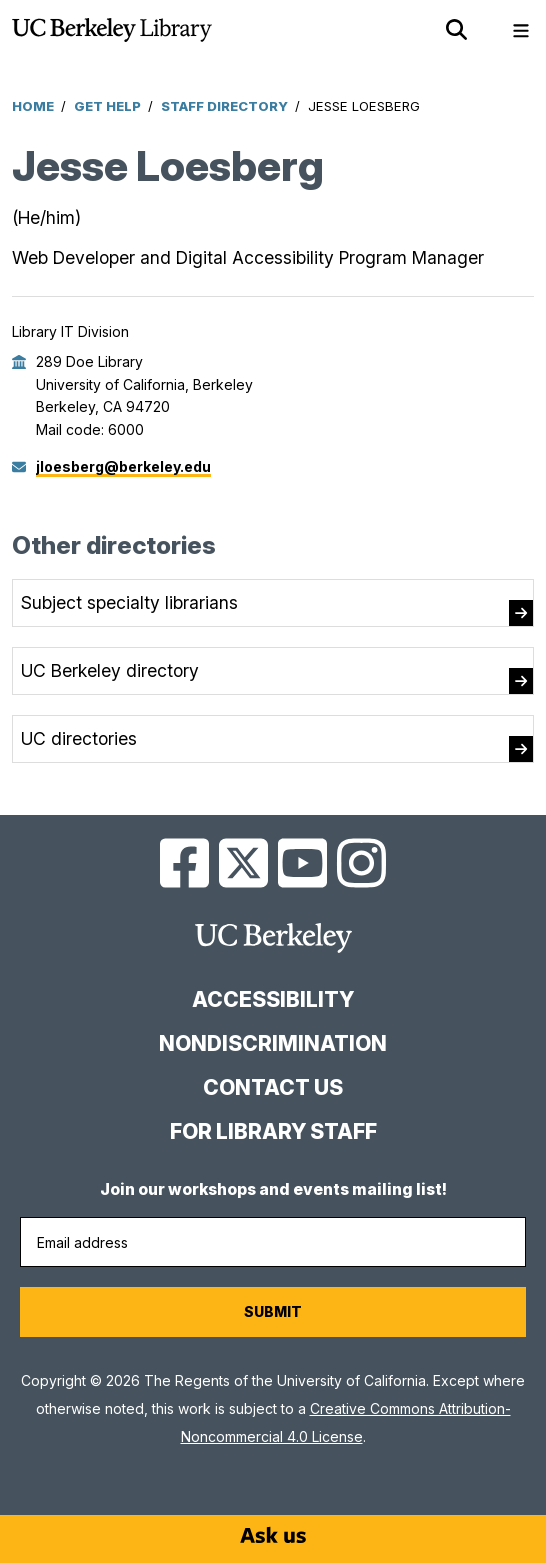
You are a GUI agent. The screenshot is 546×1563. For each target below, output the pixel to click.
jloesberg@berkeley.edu (123, 466)
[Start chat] (273, 1535)
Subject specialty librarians (129, 602)
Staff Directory (224, 106)
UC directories (79, 738)
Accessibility (273, 999)
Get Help (107, 106)
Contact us (273, 1087)
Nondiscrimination (273, 1043)
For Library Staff (273, 1131)
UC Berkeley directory (110, 670)
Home (33, 106)
